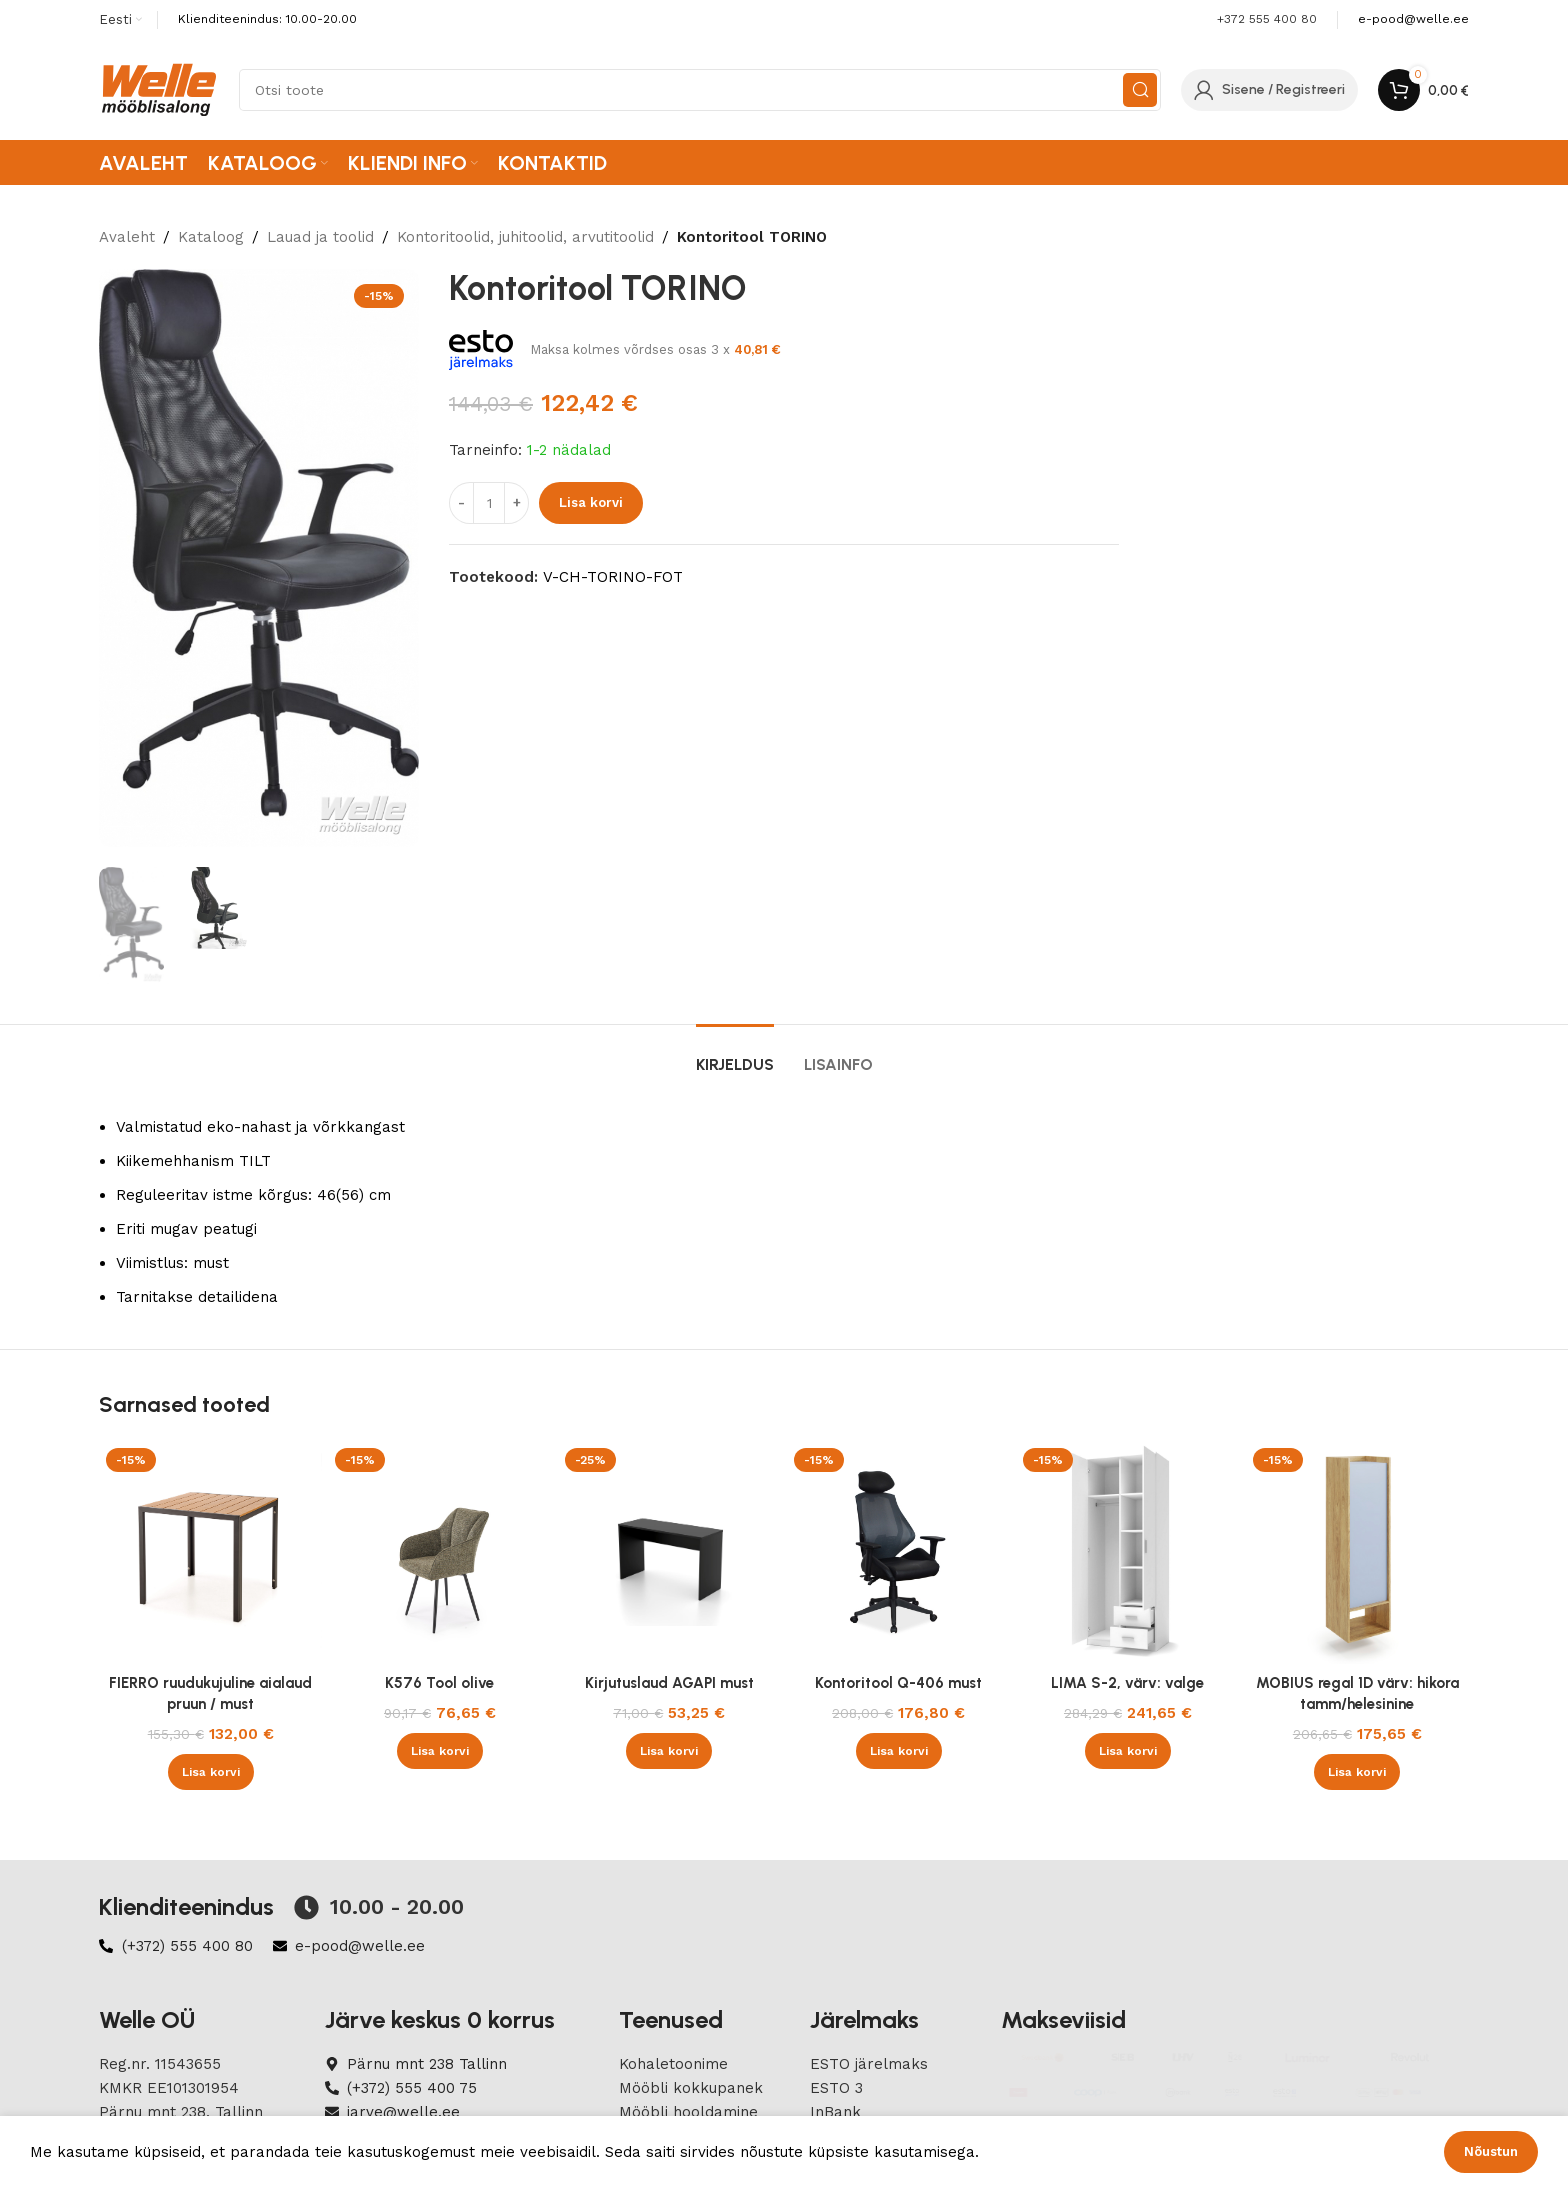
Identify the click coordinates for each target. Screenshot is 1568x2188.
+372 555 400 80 (1267, 19)
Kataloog (211, 237)
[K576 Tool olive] (439, 1552)
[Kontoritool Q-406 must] (898, 1552)
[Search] (700, 90)
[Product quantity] (489, 503)
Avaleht (127, 237)
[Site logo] (159, 89)
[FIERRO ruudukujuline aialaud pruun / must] (210, 1552)
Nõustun (1491, 2151)
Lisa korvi (591, 502)
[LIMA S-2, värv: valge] (1127, 1552)
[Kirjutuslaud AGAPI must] (669, 1552)
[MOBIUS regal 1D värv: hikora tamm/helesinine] (1357, 1552)
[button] (211, 1772)
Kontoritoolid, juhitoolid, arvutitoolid (525, 237)
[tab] (735, 1054)
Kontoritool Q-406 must (898, 1683)
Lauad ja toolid (320, 237)
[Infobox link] (1413, 19)
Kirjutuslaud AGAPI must (669, 1683)
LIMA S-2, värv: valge (1127, 1683)
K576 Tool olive (439, 1683)
